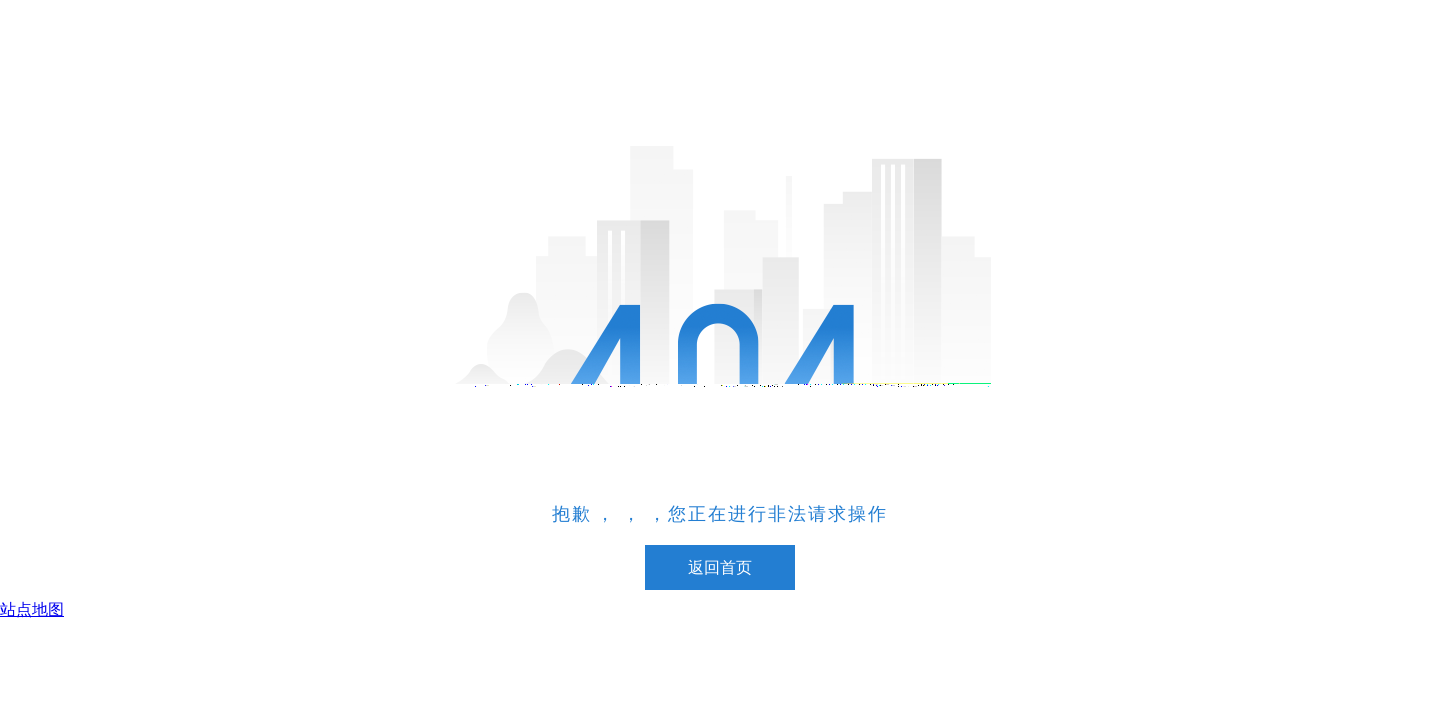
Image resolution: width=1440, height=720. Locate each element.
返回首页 (720, 567)
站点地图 (32, 609)
